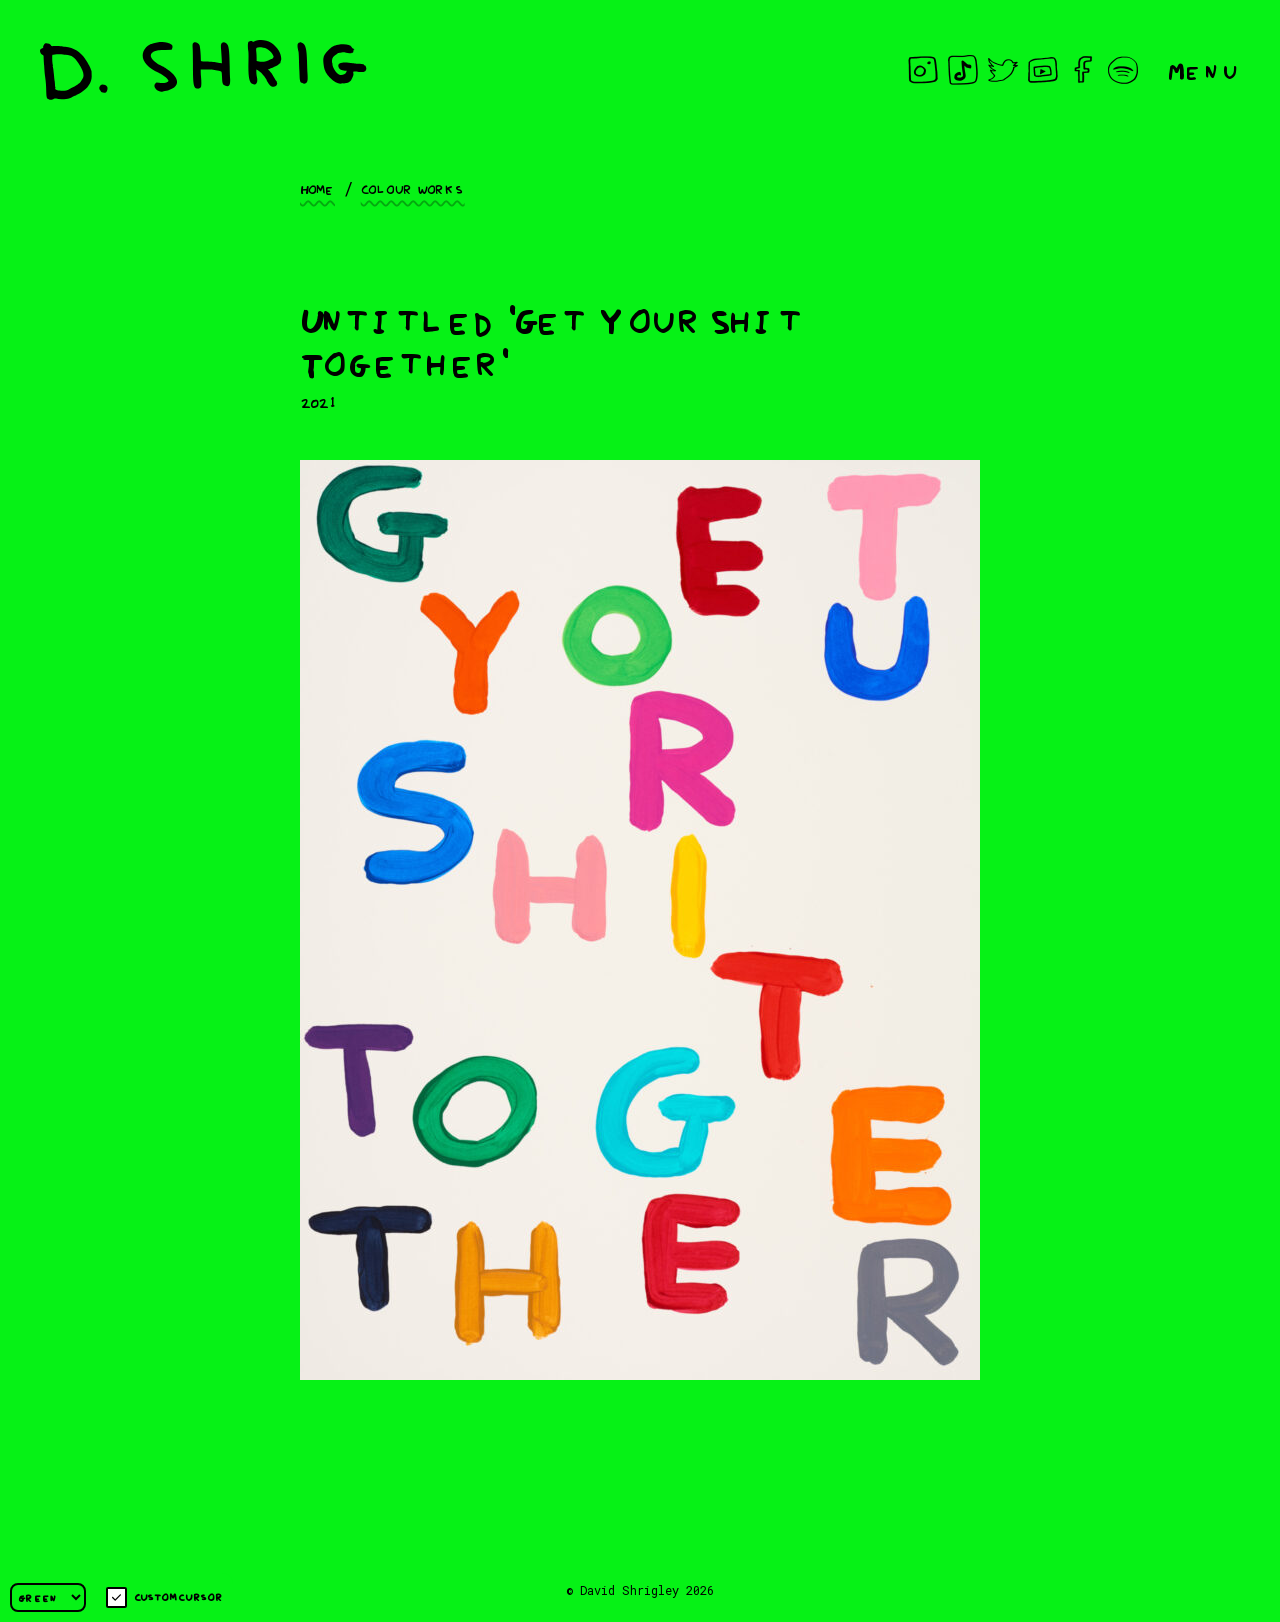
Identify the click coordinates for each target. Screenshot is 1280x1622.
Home (317, 188)
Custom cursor (164, 1597)
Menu (1204, 69)
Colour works (413, 188)
